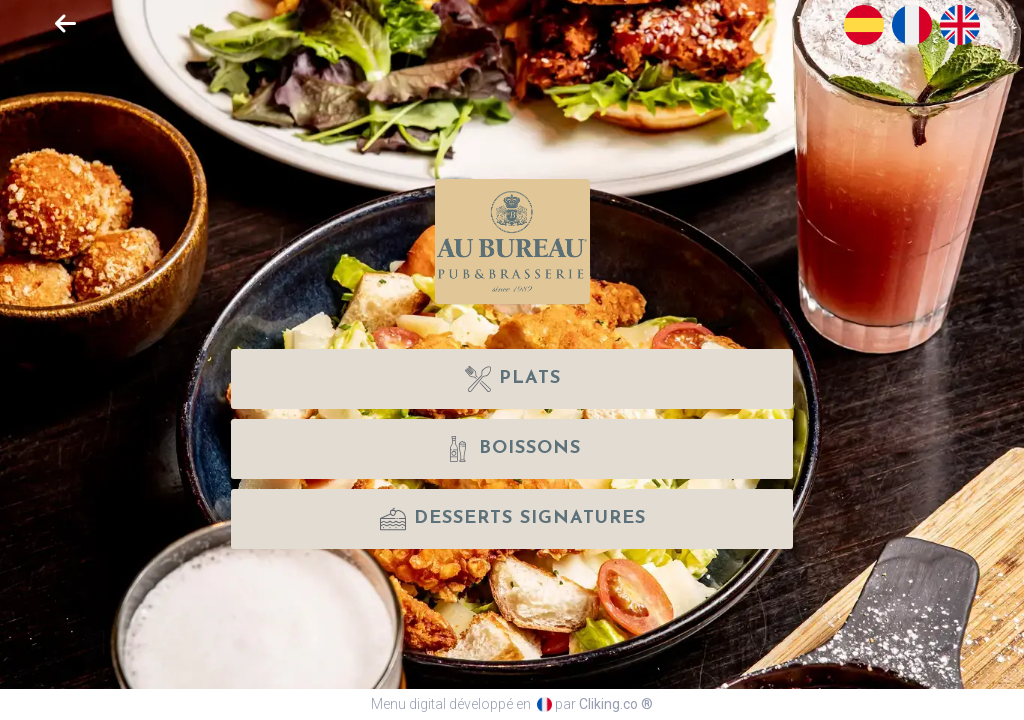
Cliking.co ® (616, 704)
